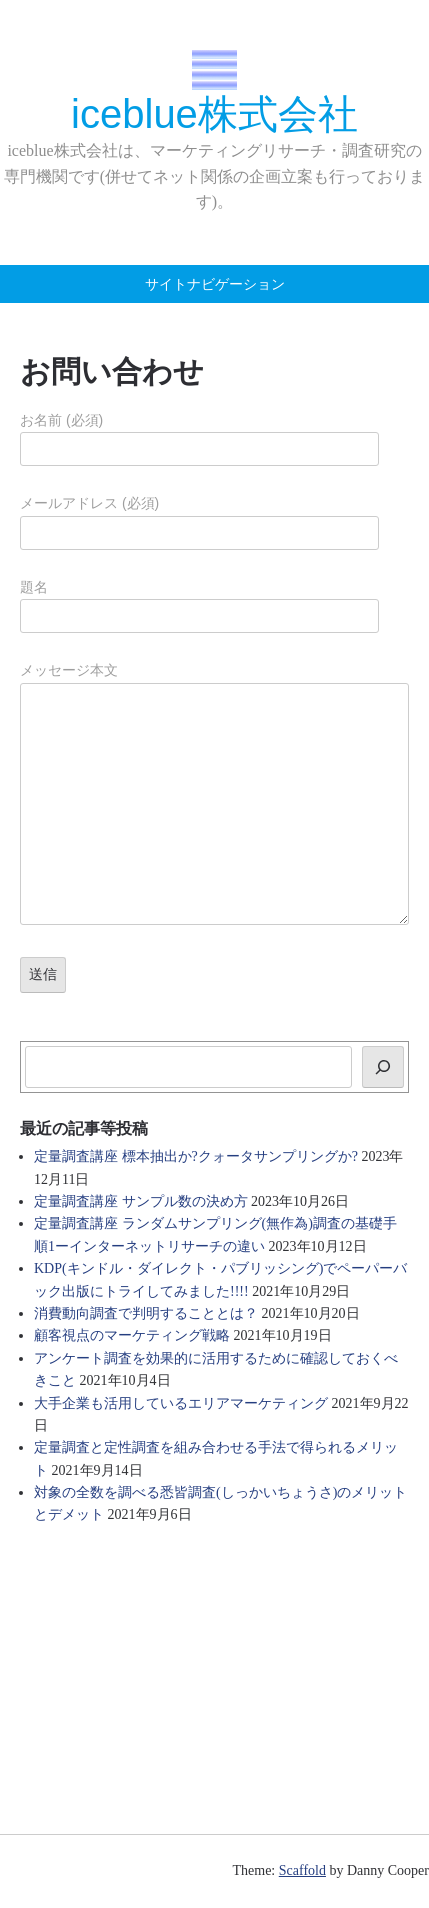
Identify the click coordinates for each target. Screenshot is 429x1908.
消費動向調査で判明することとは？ (146, 1313)
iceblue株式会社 (214, 114)
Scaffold (302, 1870)
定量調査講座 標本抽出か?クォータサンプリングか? (196, 1156)
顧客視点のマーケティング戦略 (132, 1335)
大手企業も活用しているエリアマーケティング (181, 1403)
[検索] (383, 1067)
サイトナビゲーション (215, 284)
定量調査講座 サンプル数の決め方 (141, 1201)
